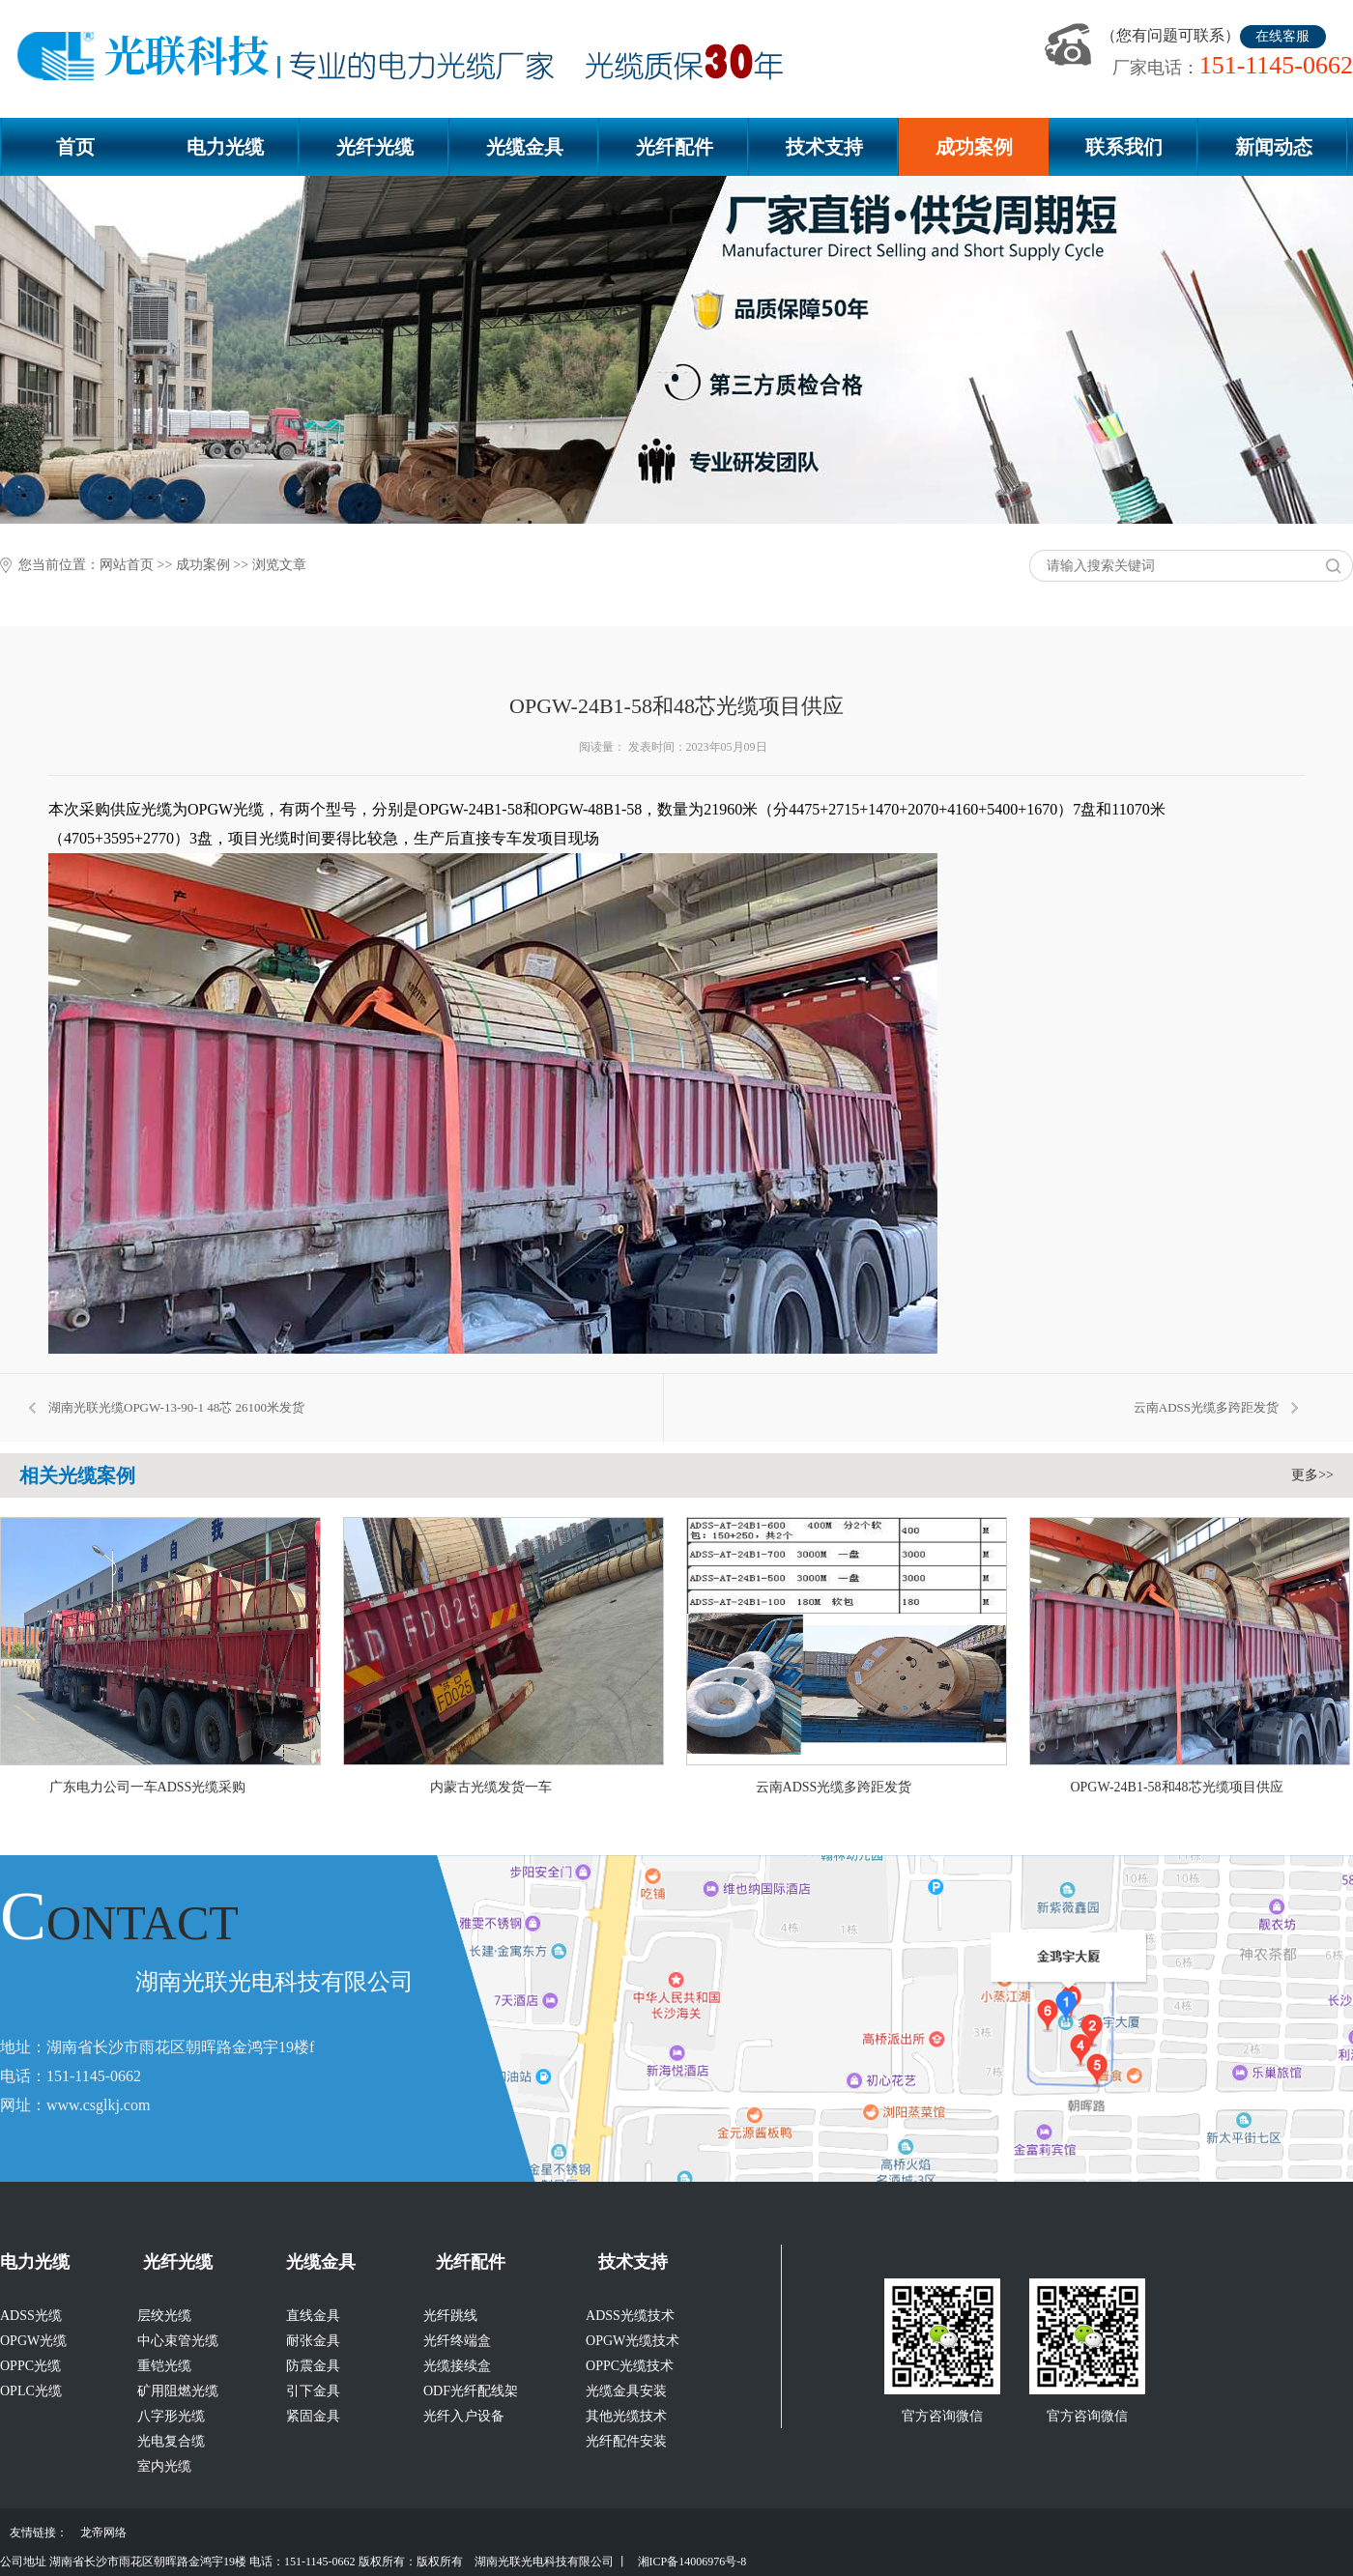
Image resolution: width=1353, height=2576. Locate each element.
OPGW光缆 (33, 2340)
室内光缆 (164, 2466)
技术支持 (824, 146)
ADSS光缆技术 (630, 2315)
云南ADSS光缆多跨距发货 (1206, 1407)
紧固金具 (313, 2416)
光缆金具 (524, 146)
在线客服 (1282, 36)
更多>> (1312, 1475)
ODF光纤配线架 (470, 2391)
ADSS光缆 (31, 2315)
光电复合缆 (171, 2441)
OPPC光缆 (30, 2366)
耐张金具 (313, 2340)
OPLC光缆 (31, 2391)
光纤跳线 (450, 2315)
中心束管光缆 (177, 2340)
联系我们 (1124, 146)
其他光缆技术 (626, 2416)
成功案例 (974, 146)
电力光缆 (225, 146)
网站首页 (127, 565)
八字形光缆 (171, 2416)
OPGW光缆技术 (632, 2340)
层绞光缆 (164, 2315)
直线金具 (313, 2315)
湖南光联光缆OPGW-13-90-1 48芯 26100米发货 (176, 1407)
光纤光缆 (375, 146)
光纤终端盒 (457, 2340)
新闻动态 (1273, 146)
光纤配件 (674, 146)
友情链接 (33, 2532)
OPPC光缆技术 (630, 2366)
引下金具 (313, 2391)
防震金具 (313, 2366)
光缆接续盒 (457, 2366)
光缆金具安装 (626, 2391)
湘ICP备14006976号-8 (692, 2561)
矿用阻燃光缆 (177, 2391)
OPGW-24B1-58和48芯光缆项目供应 (1176, 1787)
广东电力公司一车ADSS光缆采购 (147, 1787)
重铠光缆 (164, 2366)
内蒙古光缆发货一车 (491, 1787)
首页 (75, 146)
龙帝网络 (103, 2532)
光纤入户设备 (463, 2416)
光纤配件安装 (626, 2441)
